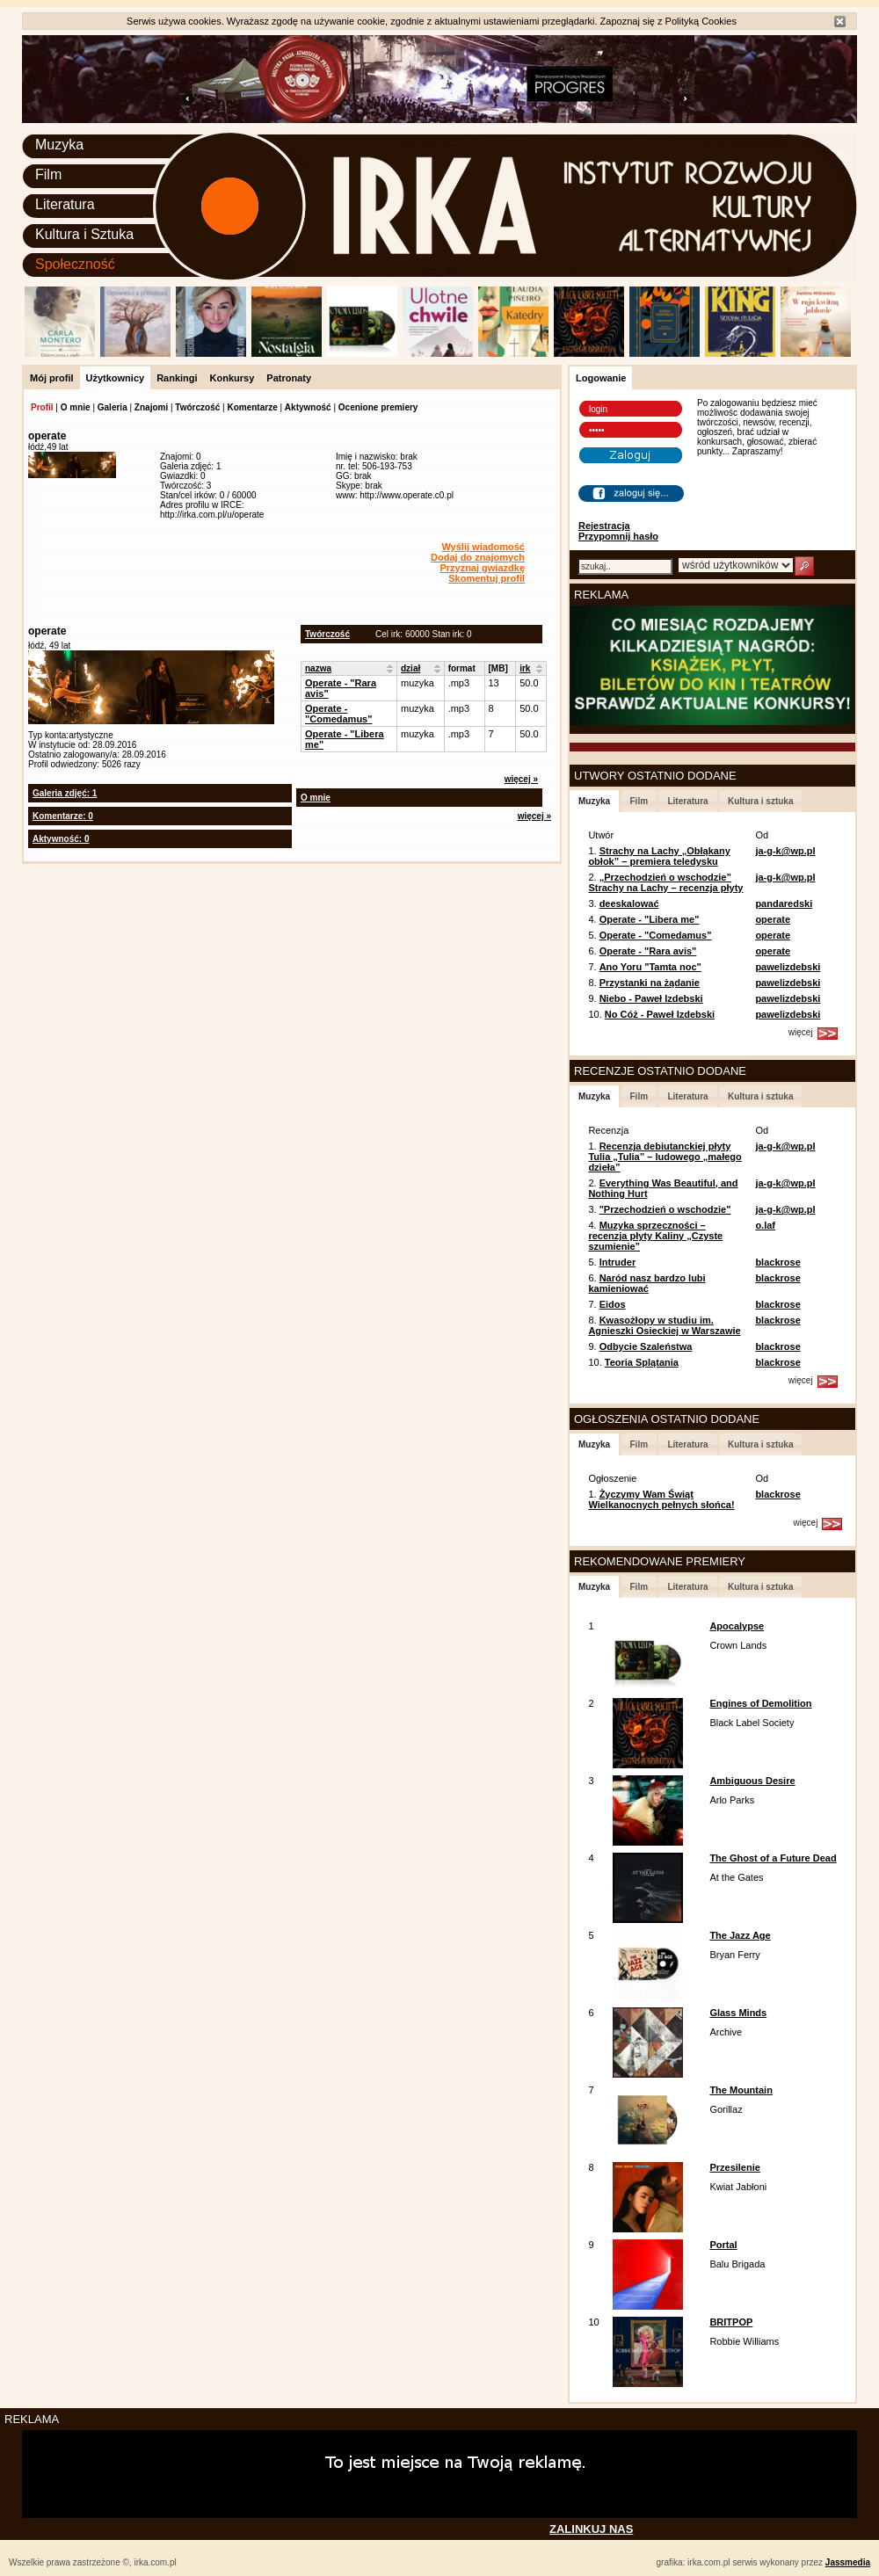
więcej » (521, 779)
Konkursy (232, 378)
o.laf (765, 1225)
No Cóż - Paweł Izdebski (660, 1014)
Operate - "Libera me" (649, 919)
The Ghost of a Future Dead (772, 1858)
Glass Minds (737, 2012)
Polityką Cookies (701, 21)
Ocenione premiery (378, 407)
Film (48, 174)
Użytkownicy (115, 378)
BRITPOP (730, 2322)
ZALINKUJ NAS (591, 2529)
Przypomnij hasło (618, 536)
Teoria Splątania (642, 1362)
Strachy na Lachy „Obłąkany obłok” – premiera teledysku (659, 856)
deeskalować (629, 903)
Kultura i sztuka (760, 801)
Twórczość (197, 407)
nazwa (318, 668)
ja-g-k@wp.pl (785, 850)
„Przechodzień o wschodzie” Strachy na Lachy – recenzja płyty (665, 882)
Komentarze (252, 407)
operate (772, 919)
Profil (42, 407)
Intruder (617, 1262)
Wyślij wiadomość (483, 546)
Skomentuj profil (486, 578)
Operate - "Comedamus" (338, 713)
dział (410, 668)
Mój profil (52, 378)
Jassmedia (847, 2562)
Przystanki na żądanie (649, 982)
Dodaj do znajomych (478, 557)
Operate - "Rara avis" (648, 951)
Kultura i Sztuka (84, 234)
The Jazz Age (739, 1935)
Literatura (65, 204)
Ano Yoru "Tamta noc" (650, 966)
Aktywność (308, 407)
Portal (723, 2244)
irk (524, 668)
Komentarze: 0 (63, 816)
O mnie (76, 407)
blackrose (777, 1262)
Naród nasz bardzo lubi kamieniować (646, 1283)
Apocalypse (736, 1626)
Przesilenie (734, 2167)
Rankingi (176, 378)
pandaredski (783, 903)
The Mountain (741, 2090)
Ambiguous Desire (752, 1780)
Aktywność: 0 (61, 839)
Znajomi (151, 407)
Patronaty (288, 378)
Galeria (112, 407)
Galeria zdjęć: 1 (65, 793)
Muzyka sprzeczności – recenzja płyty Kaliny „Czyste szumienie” (655, 1236)
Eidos (612, 1304)
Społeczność (75, 264)
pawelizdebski (787, 966)
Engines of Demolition (760, 1703)
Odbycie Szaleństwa (646, 1346)
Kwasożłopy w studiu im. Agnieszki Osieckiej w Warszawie (664, 1325)
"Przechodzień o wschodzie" (665, 1209)
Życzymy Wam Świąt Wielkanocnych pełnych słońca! (661, 1499)
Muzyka (59, 144)
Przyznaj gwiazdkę (482, 567)
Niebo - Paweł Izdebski (651, 998)
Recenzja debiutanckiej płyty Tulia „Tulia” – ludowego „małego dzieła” (664, 1156)
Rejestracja (604, 525)
